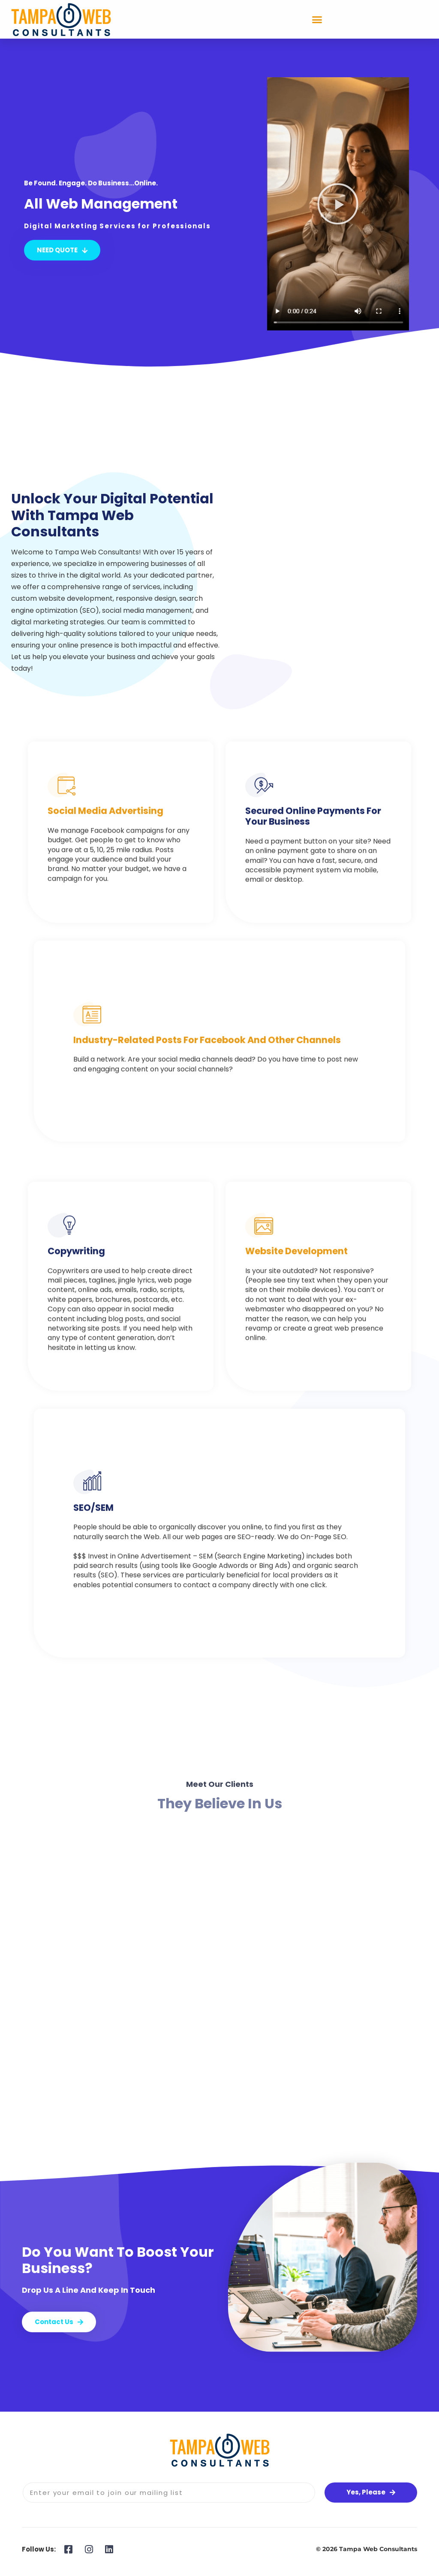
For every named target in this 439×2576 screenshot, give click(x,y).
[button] (317, 19)
